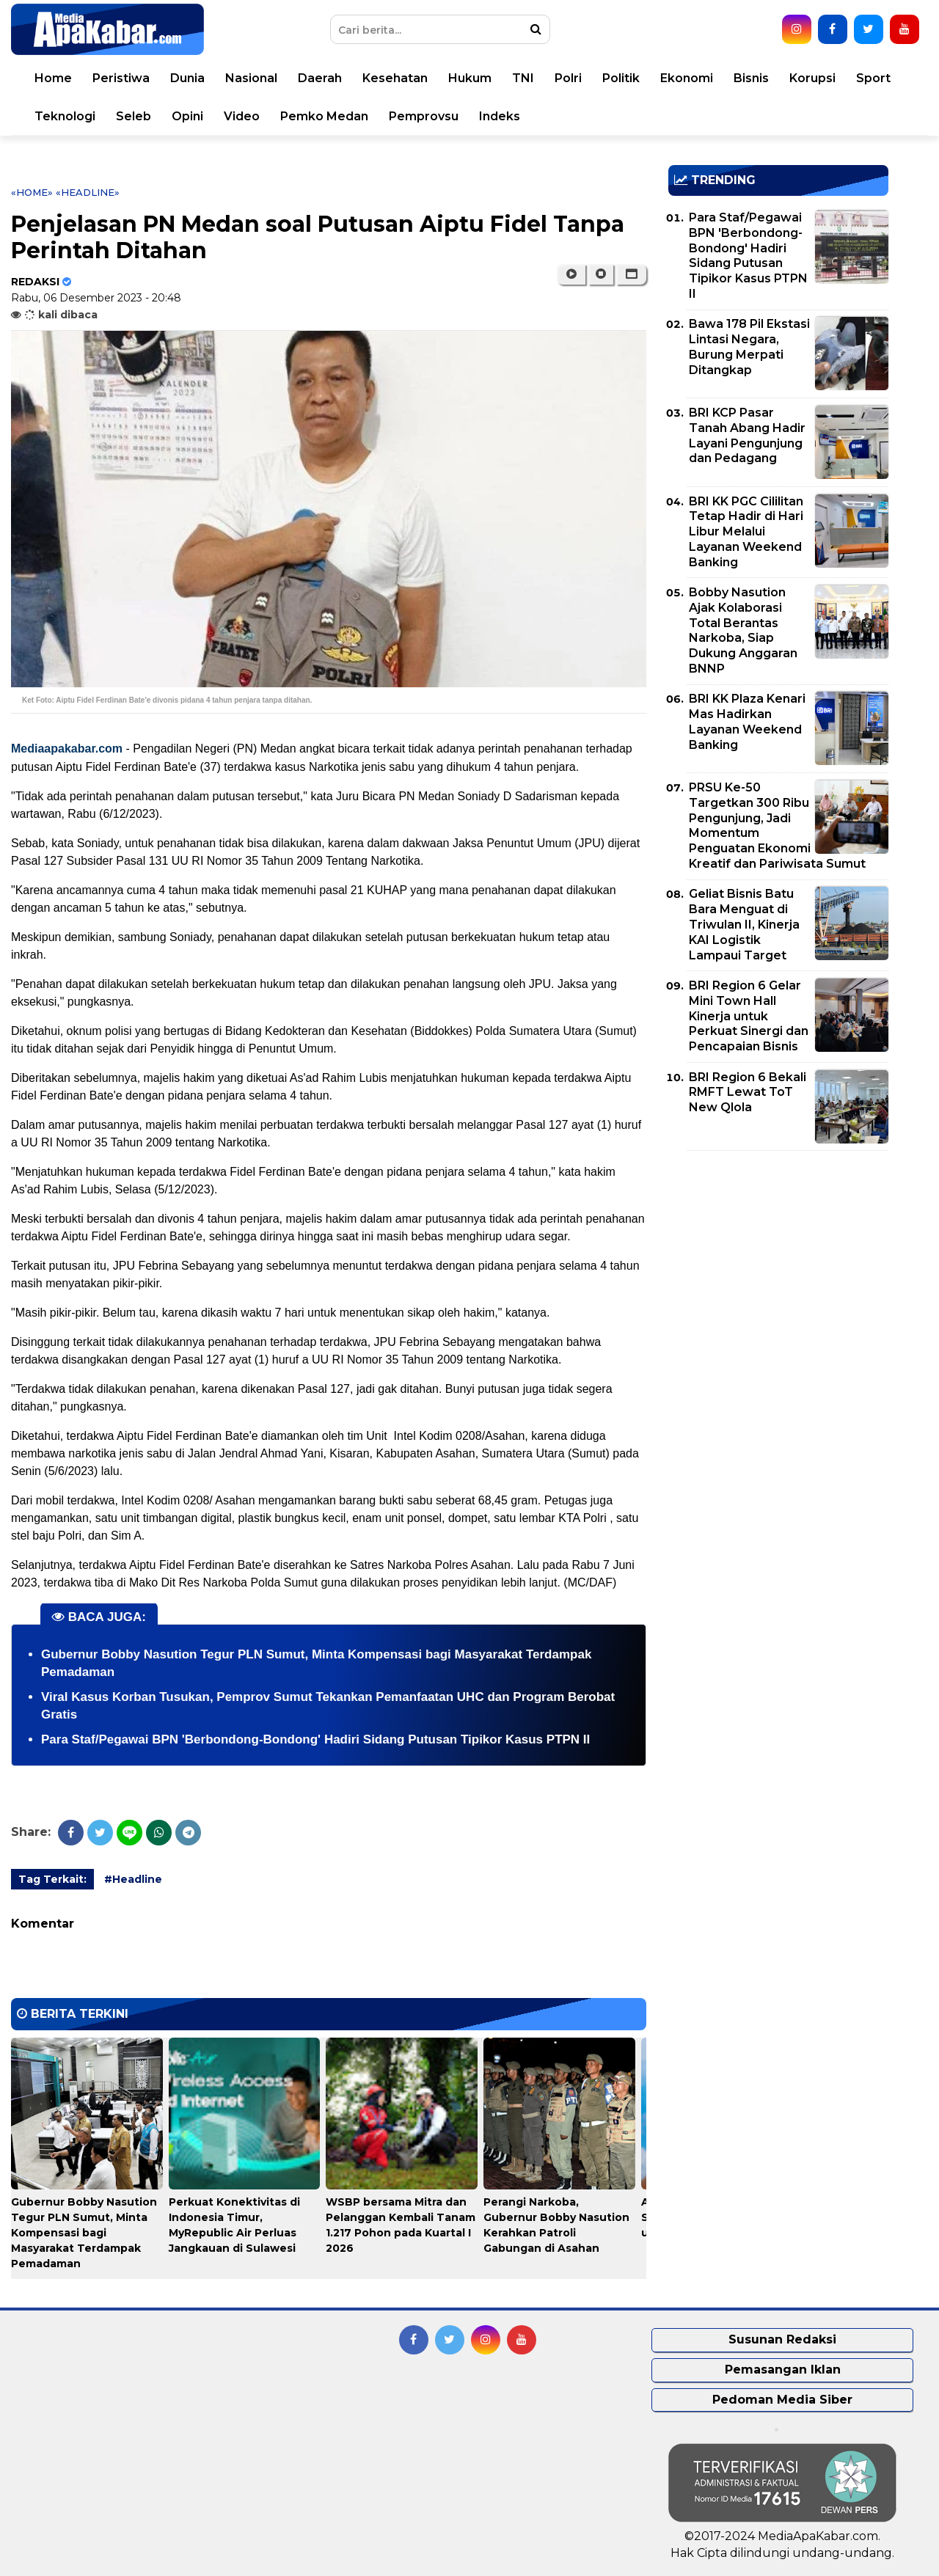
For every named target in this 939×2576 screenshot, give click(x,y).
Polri (568, 78)
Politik (621, 78)
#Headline (133, 1879)
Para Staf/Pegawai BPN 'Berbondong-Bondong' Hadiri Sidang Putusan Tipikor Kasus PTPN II (315, 1739)
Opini (187, 116)
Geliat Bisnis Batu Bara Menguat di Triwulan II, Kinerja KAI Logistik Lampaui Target (744, 924)
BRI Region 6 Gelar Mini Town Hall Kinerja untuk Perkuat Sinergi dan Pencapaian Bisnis (748, 1015)
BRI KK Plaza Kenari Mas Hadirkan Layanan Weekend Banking (747, 721)
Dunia (187, 78)
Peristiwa (121, 78)
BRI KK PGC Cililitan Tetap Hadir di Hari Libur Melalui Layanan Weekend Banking (746, 531)
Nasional (251, 78)
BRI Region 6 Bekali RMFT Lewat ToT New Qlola (747, 1092)
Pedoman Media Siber (782, 2400)
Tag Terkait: (52, 1879)
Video (242, 116)
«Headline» (88, 192)
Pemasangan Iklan (783, 2369)
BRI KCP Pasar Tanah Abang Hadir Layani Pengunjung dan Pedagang (747, 435)
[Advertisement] (778, 1264)
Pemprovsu (423, 116)
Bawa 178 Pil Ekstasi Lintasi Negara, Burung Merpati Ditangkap (749, 346)
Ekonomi (686, 78)
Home (53, 78)
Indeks (499, 116)
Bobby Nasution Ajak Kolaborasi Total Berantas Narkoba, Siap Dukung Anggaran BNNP (743, 630)
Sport (873, 78)
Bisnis (751, 78)
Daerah (320, 78)
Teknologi (64, 116)
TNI (523, 78)
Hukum (470, 78)
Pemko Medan (324, 116)
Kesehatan (395, 78)
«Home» (32, 192)
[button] (631, 274)
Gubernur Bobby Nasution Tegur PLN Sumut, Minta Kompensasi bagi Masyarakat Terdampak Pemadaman (84, 2232)
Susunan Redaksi (782, 2339)
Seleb (133, 116)
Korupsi (812, 78)
